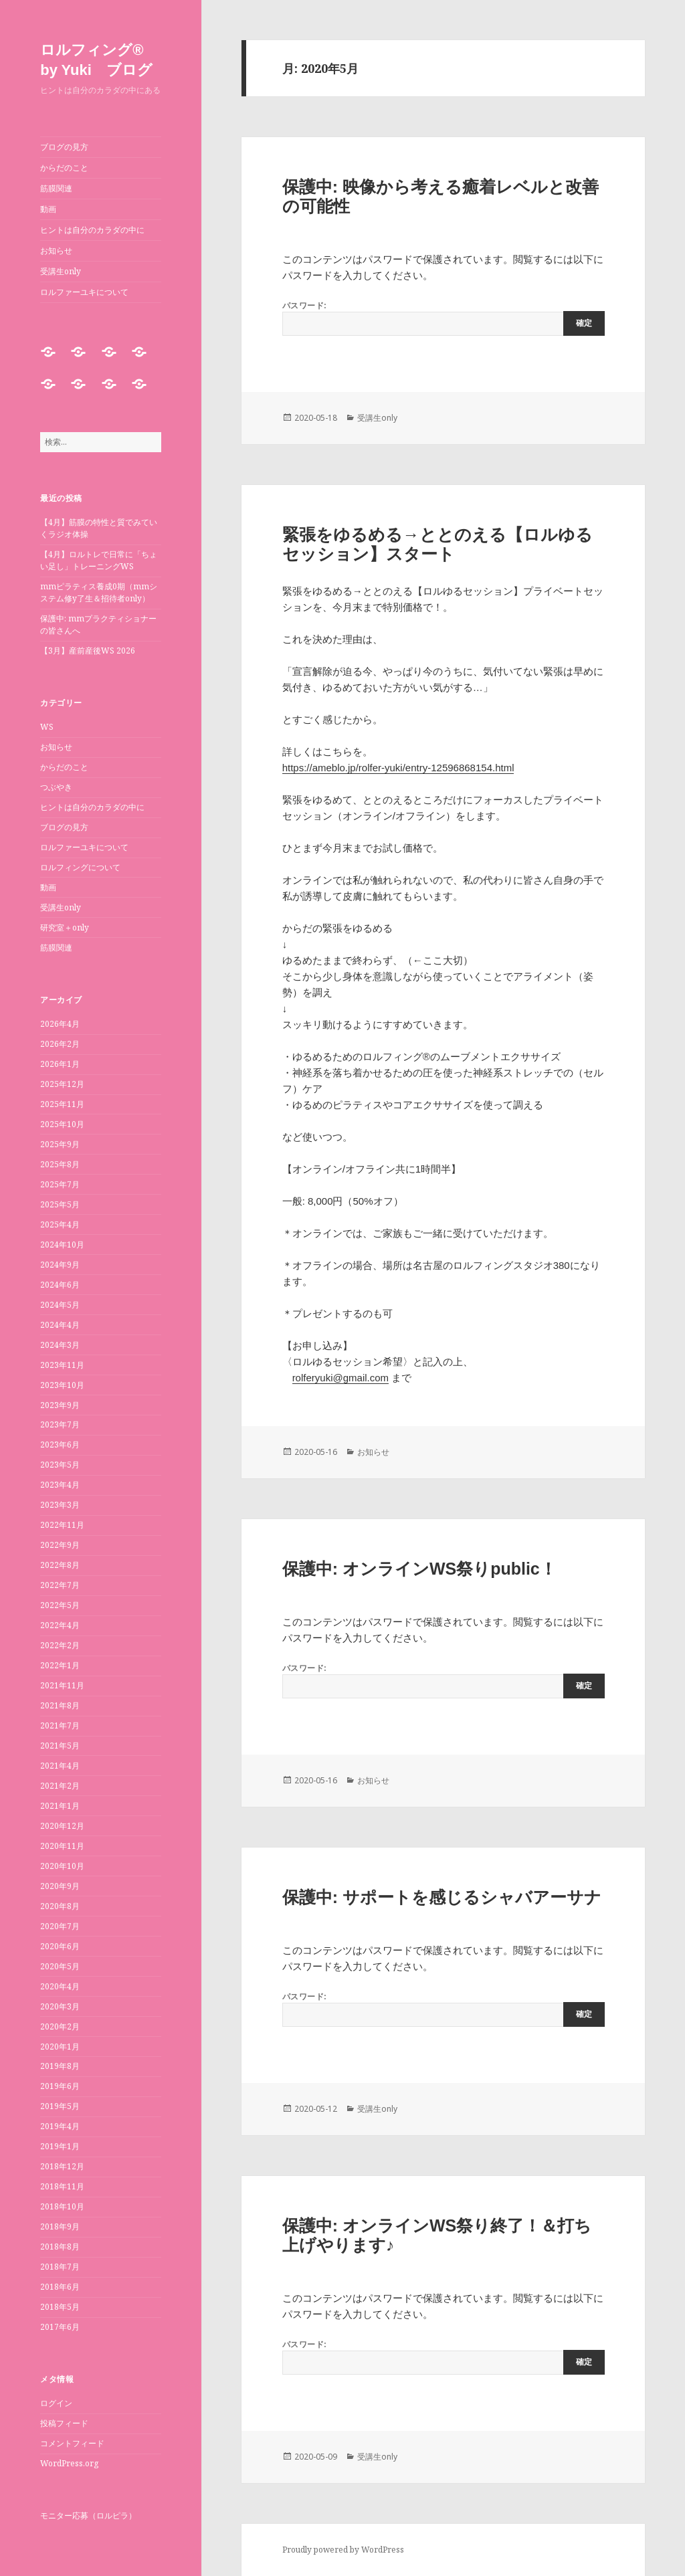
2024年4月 (60, 1324)
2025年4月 (60, 1224)
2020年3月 (60, 2006)
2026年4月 (60, 1023)
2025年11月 (62, 1104)
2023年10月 (62, 1385)
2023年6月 (60, 1444)
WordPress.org (69, 2463)
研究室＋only (64, 927)
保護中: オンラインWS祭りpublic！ (419, 1568)
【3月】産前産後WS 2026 (87, 650)
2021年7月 (60, 1725)
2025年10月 (62, 1124)
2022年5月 (60, 1605)
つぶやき (56, 787)
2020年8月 (60, 1906)
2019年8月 (60, 2066)
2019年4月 (60, 2126)
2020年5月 (60, 1966)
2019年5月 (60, 2106)
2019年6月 (60, 2086)
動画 (48, 209)
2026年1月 (60, 1064)
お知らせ (56, 250)
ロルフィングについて (80, 867)
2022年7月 (60, 1585)
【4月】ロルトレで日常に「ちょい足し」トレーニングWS (98, 560)
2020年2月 (60, 2026)
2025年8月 (60, 1164)
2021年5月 (60, 1745)
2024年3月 (60, 1345)
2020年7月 (60, 1926)
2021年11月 (62, 1685)
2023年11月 (62, 1365)
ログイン (56, 2403)
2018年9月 (60, 2226)
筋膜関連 (56, 188)
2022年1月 (60, 1665)
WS (47, 726)
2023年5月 (60, 1464)
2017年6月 (60, 2327)
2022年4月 (60, 1625)
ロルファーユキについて (84, 292)
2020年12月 (62, 1825)
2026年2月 (60, 1044)
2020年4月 (60, 1986)
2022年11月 (62, 1524)
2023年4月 (60, 1484)
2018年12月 (62, 2166)
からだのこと (64, 167)
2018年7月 (60, 2266)
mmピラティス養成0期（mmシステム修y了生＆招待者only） (98, 592)
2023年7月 (60, 1424)
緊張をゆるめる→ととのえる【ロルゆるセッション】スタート (437, 544)
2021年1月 (60, 1805)
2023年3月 (60, 1504)
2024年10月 (62, 1244)
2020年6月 (60, 1946)
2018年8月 (60, 2246)
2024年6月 (60, 1284)
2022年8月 (60, 1565)
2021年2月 (60, 1785)
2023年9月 (60, 1405)
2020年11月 (62, 1846)
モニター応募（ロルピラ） (88, 2515)
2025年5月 (60, 1204)
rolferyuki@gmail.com (340, 1377)
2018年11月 (62, 2186)
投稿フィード (64, 2423)
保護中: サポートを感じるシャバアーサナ (441, 1897)
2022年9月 (60, 1545)
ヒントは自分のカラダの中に (92, 229)
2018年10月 (62, 2206)
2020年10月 (62, 1866)
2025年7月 (60, 1184)
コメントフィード (72, 2443)
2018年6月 (60, 2286)
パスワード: (443, 318)
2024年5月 (60, 1304)
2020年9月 (60, 1886)
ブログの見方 (64, 147)
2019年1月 (60, 2146)
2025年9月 (60, 1144)
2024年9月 (60, 1264)
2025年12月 (62, 1084)
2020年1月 (60, 2046)
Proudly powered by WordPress (343, 2549)
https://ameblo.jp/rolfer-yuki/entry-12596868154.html (398, 767)
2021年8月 (60, 1705)
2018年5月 (60, 2306)
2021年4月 (60, 1765)
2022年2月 (60, 1645)
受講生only (60, 271)
